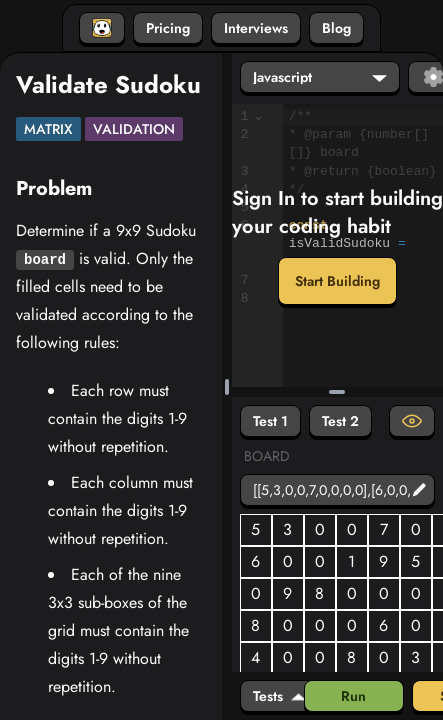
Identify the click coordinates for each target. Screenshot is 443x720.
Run (353, 696)
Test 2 (340, 421)
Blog (336, 28)
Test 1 (270, 421)
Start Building (337, 281)
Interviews (256, 28)
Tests (279, 696)
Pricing (168, 28)
